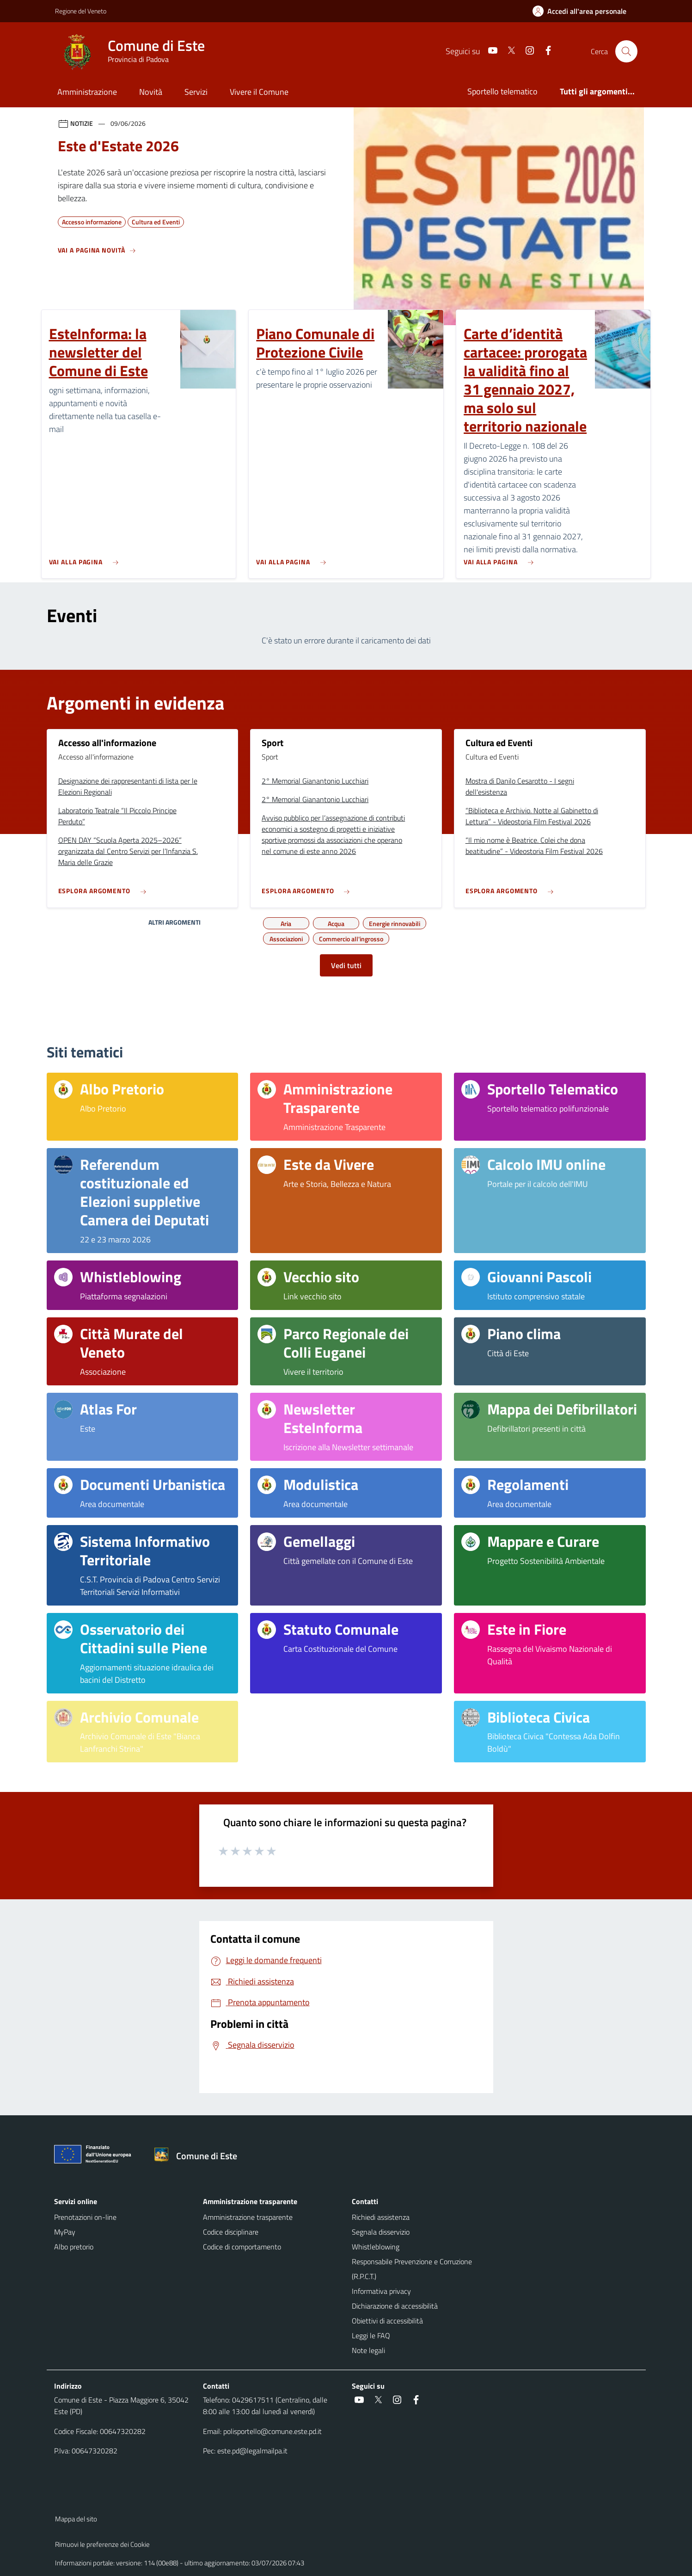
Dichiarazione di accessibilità (395, 2305)
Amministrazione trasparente (248, 2217)
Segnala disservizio (381, 2231)
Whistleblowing (375, 2246)
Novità (150, 92)
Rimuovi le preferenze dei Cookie (102, 2544)
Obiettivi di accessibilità (387, 2320)
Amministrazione (87, 92)
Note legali (368, 2350)
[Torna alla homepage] (199, 2156)
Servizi (196, 92)
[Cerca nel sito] (626, 51)
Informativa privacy (381, 2291)
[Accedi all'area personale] (583, 11)
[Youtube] (489, 51)
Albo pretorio (73, 2246)
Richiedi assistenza (381, 2217)
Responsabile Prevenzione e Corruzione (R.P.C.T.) (412, 2269)
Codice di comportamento (242, 2246)
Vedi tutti (346, 965)
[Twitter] (507, 51)
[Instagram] (526, 51)
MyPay (64, 2231)
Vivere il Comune (259, 92)
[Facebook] (544, 51)
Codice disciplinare (230, 2231)
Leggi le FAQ (371, 2335)
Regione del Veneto (80, 11)
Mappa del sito (76, 2519)
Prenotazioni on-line (85, 2217)
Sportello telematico (502, 91)
